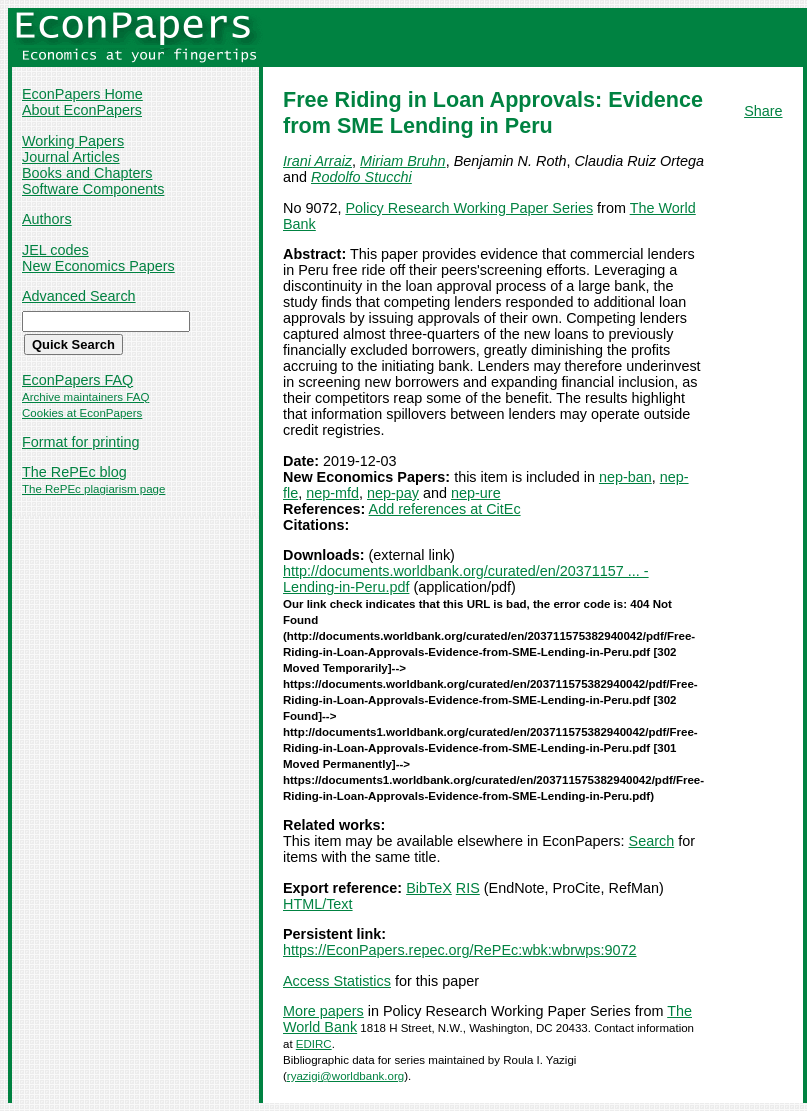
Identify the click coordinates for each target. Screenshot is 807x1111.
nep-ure (476, 493)
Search (652, 841)
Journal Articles (71, 157)
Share (763, 111)
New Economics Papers (98, 266)
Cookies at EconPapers (82, 413)
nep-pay (393, 493)
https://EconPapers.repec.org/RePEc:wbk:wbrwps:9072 (460, 950)
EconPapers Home (82, 94)
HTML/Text (318, 904)
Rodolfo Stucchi (361, 177)
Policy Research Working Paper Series (469, 208)
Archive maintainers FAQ (85, 397)
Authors (47, 219)
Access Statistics (337, 981)
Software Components (93, 189)
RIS (468, 888)
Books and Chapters (87, 173)
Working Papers (73, 141)
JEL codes (55, 250)
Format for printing (81, 442)
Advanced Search (79, 296)
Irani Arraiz (317, 161)
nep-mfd (332, 493)
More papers (323, 1011)
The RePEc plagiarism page (93, 489)
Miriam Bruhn (403, 161)
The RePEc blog (74, 472)
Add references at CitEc (445, 509)
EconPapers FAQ (77, 380)
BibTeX (429, 888)
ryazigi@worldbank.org (345, 1076)
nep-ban (625, 477)
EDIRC (314, 1044)
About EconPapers (82, 110)
